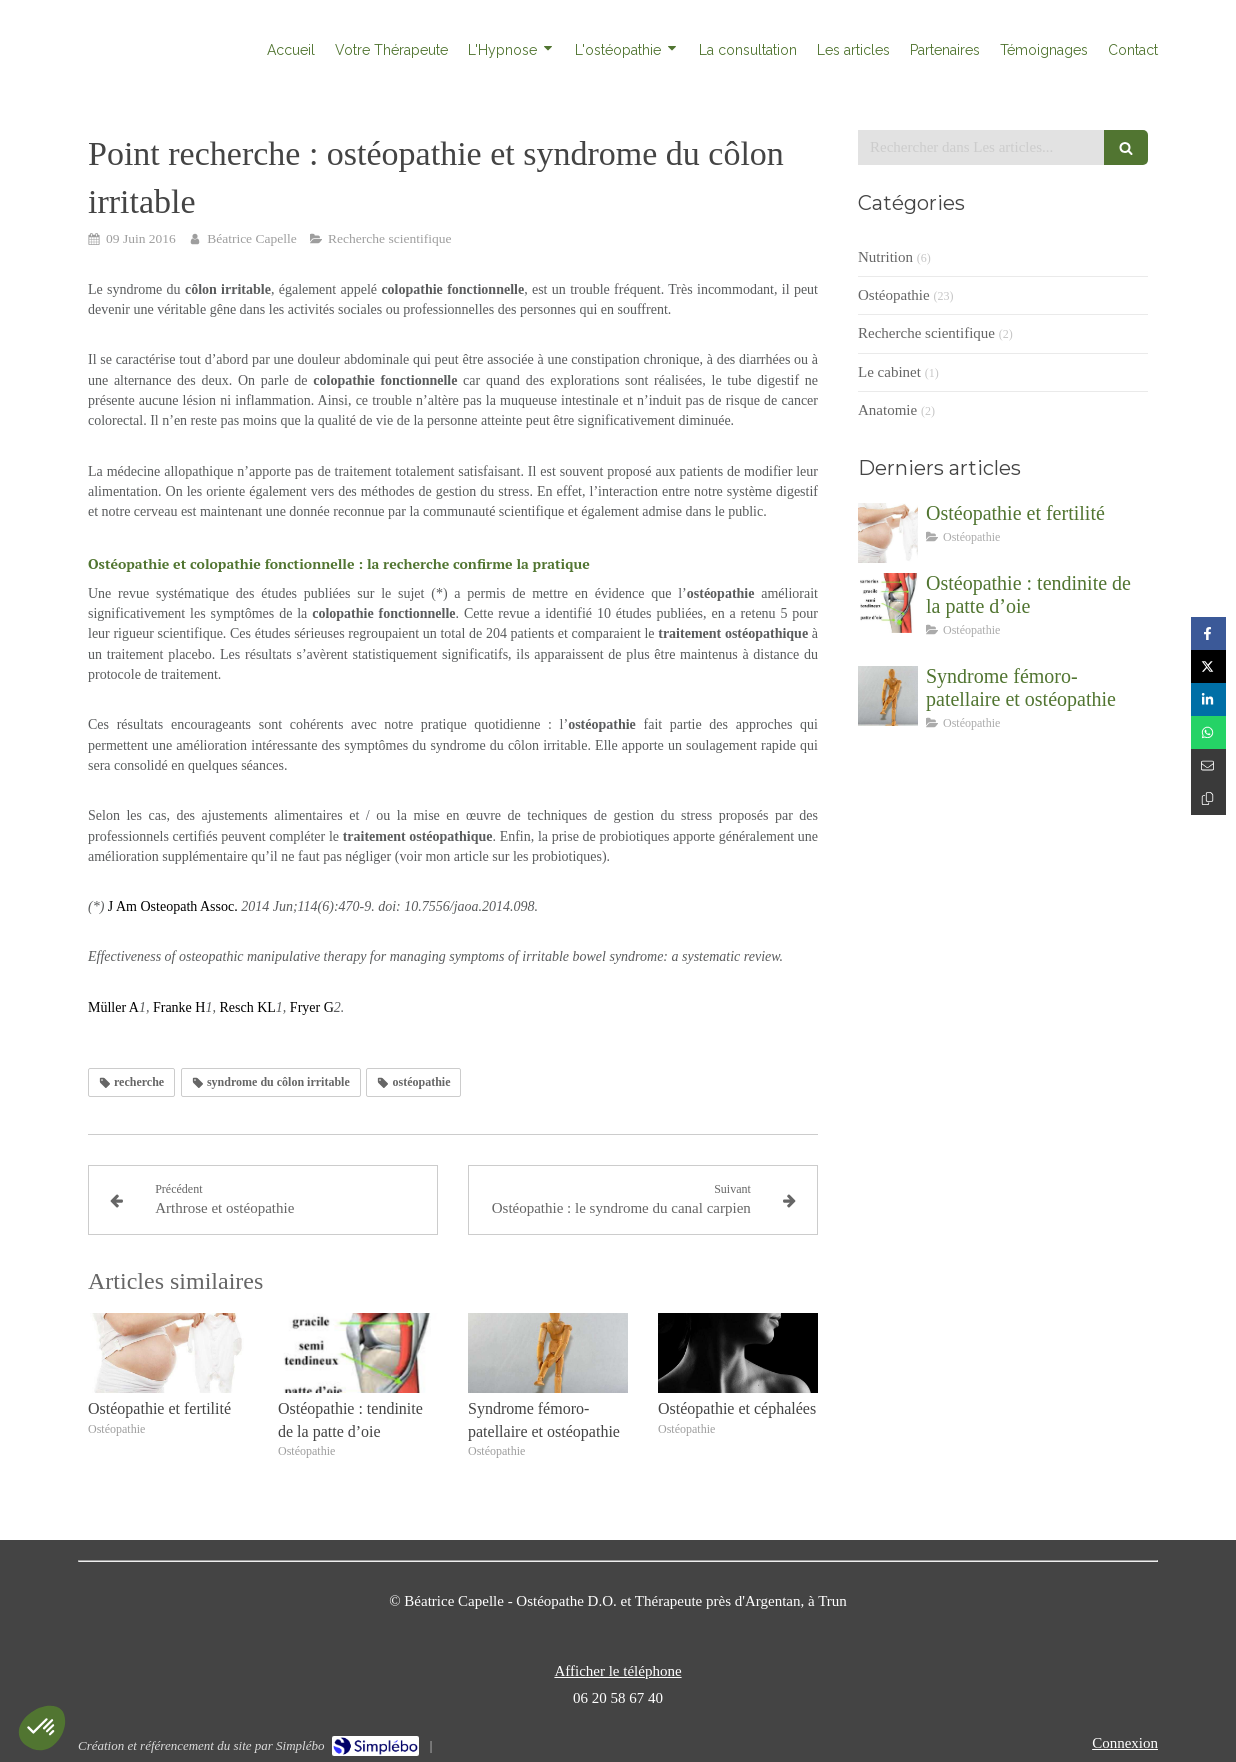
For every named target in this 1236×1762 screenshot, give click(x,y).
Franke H (179, 1007)
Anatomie (887, 410)
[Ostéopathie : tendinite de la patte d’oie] (888, 603)
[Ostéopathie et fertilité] (888, 533)
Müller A (113, 1007)
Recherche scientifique (926, 333)
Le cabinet (889, 372)
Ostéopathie (894, 295)
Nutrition (885, 257)
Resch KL (247, 1007)
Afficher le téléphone (617, 1671)
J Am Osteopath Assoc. (173, 906)
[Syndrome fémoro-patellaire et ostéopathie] (888, 696)
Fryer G (312, 1007)
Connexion (1125, 1743)
